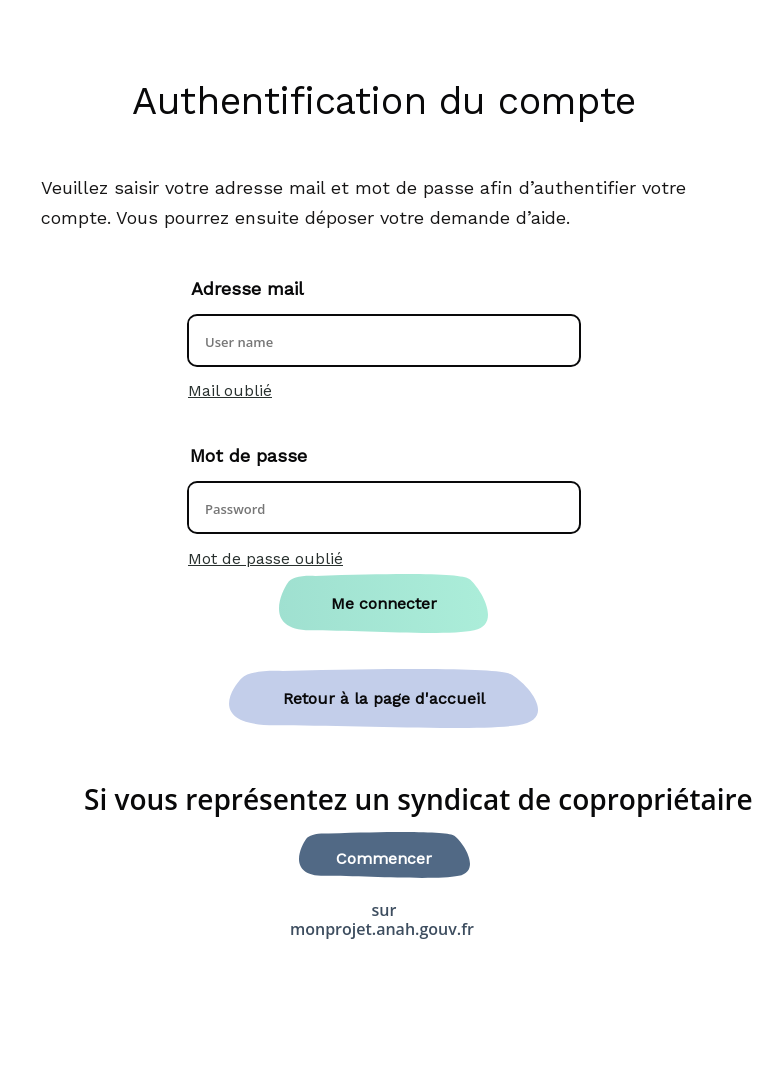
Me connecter (384, 603)
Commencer (384, 858)
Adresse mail (247, 288)
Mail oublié (230, 390)
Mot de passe (248, 455)
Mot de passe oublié (265, 558)
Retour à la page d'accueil (384, 698)
